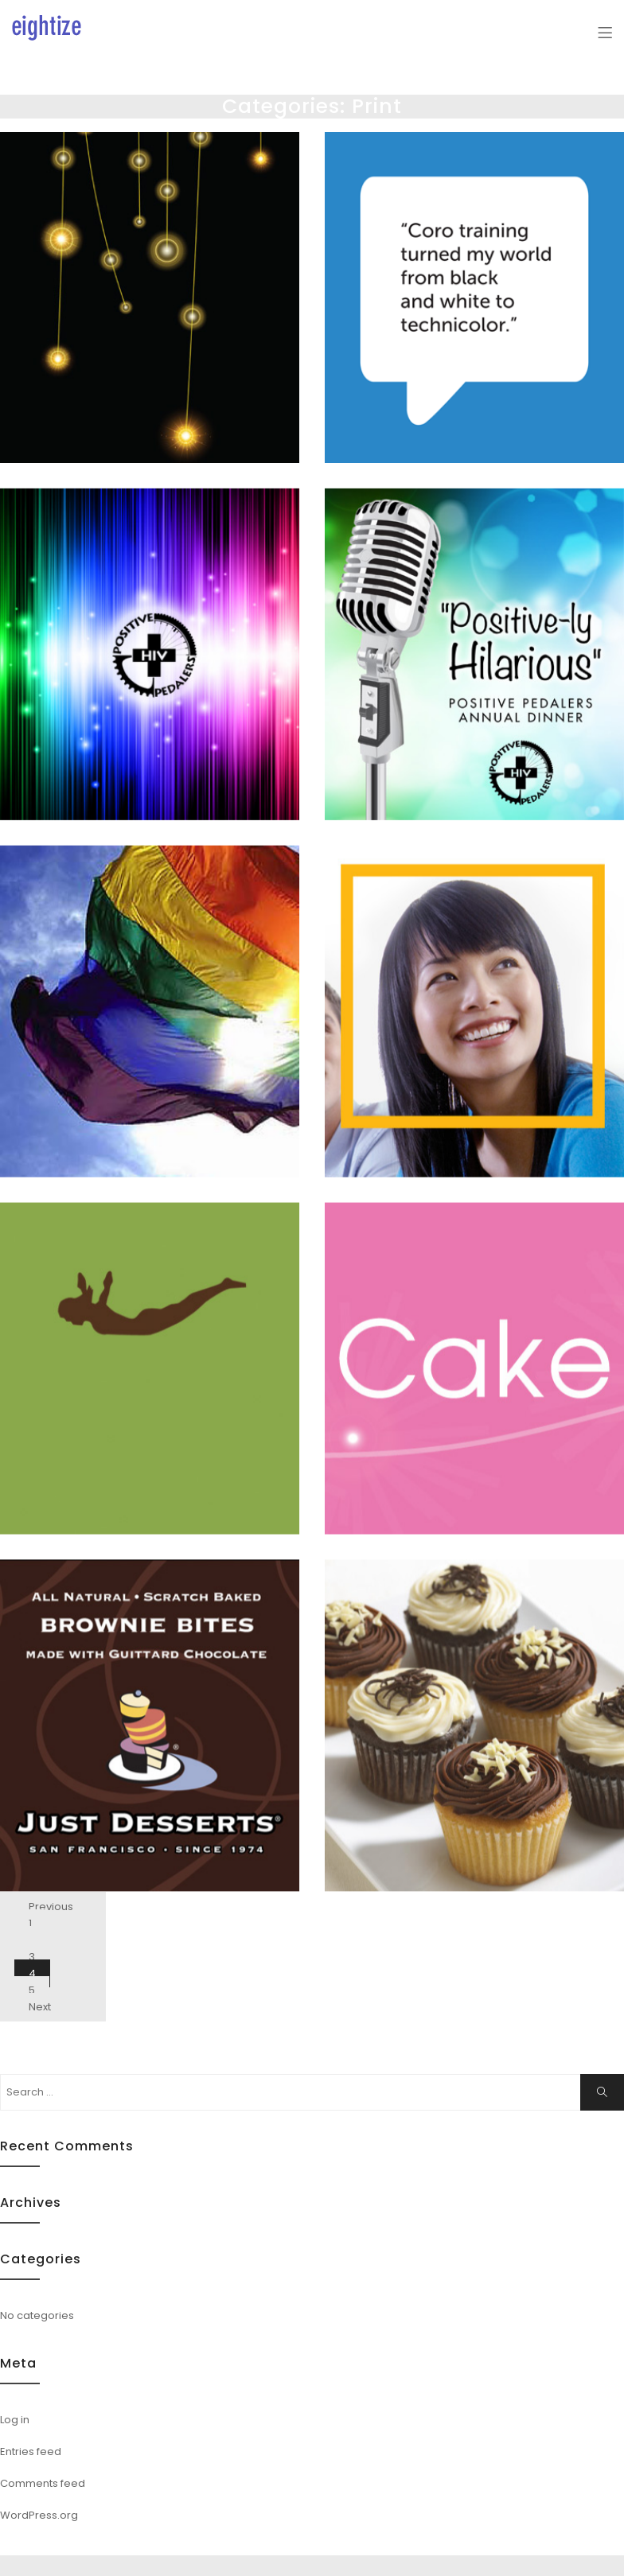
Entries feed (30, 2451)
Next (40, 2006)
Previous (51, 1906)
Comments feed (42, 2483)
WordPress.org (39, 2515)
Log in (14, 2419)
